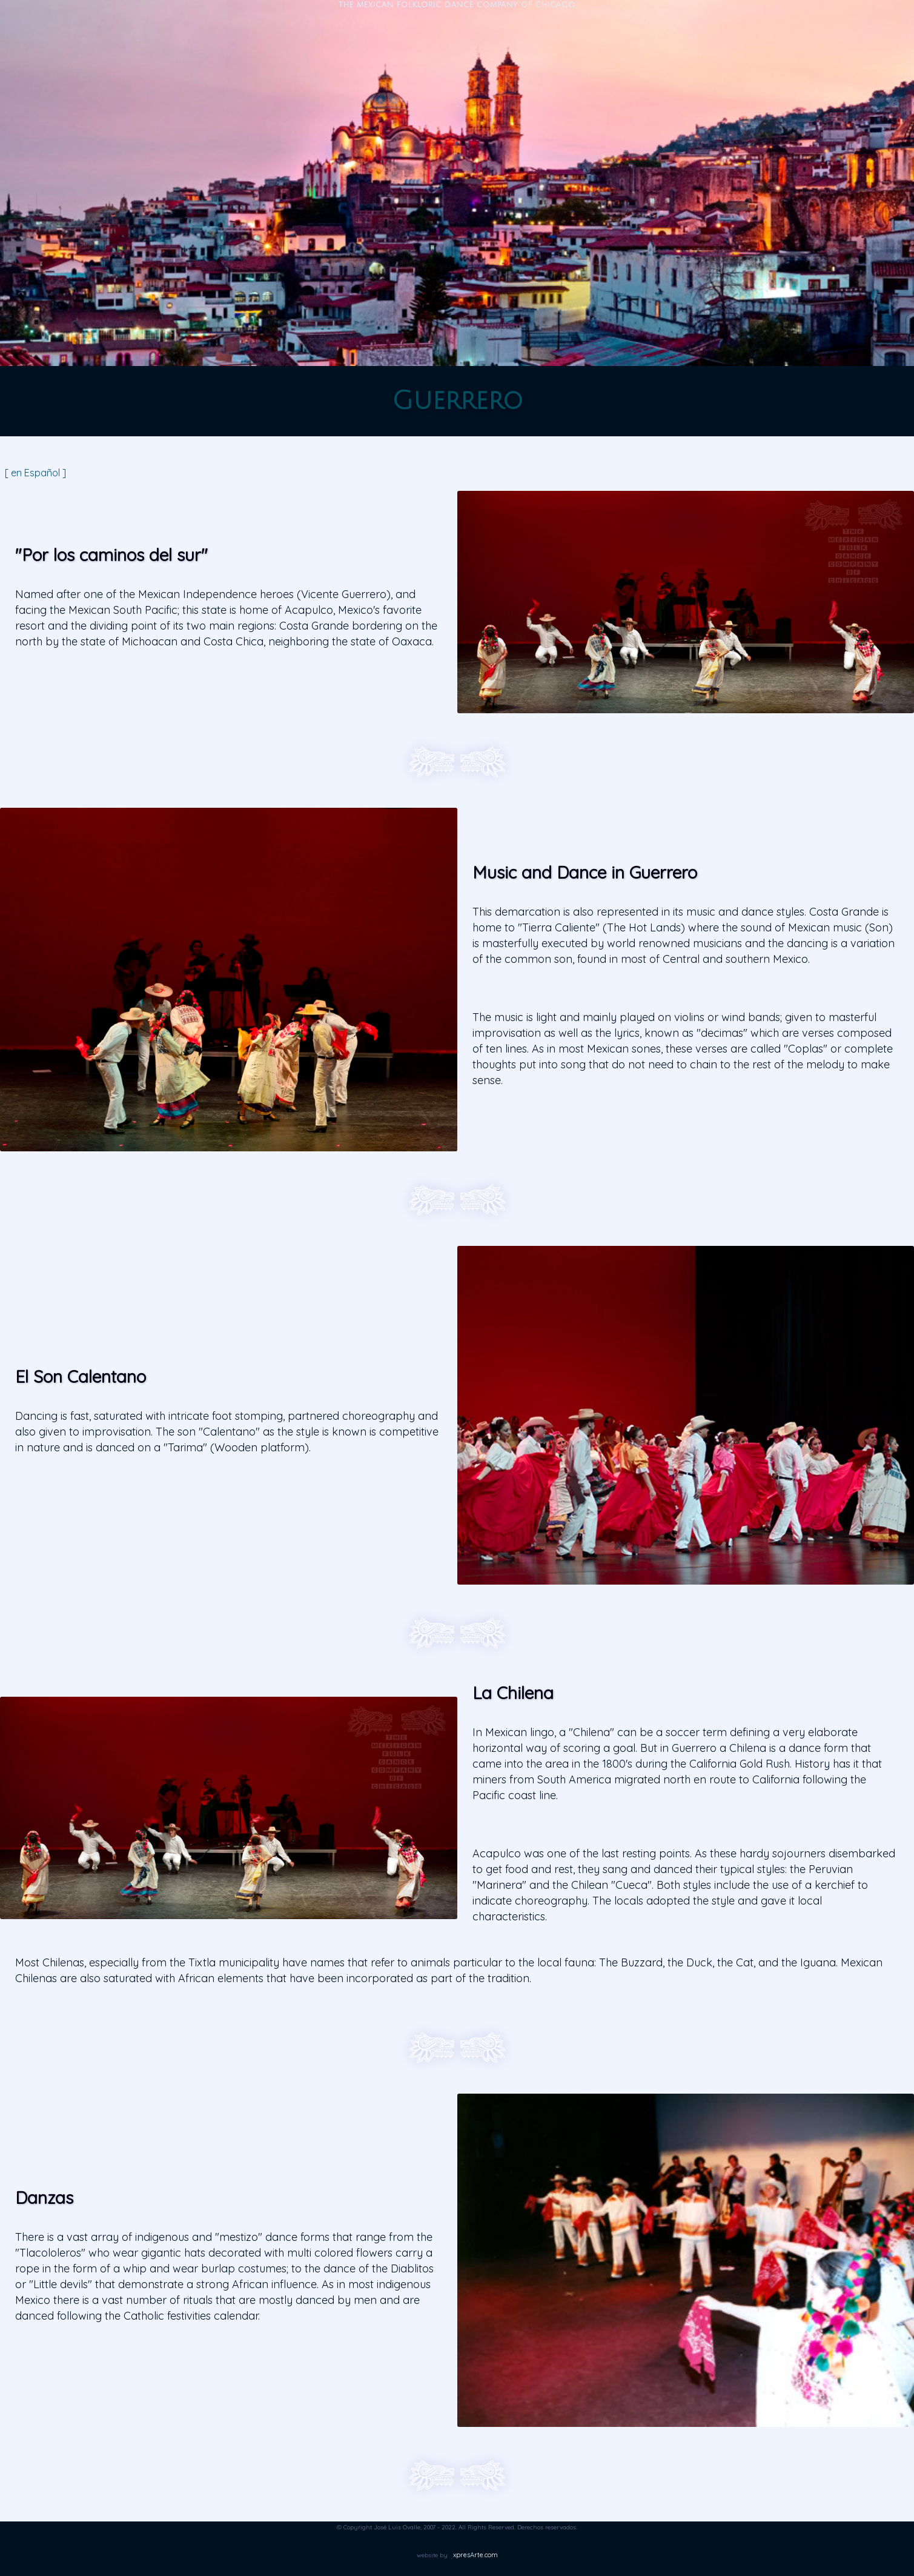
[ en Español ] (35, 473)
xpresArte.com (475, 2555)
